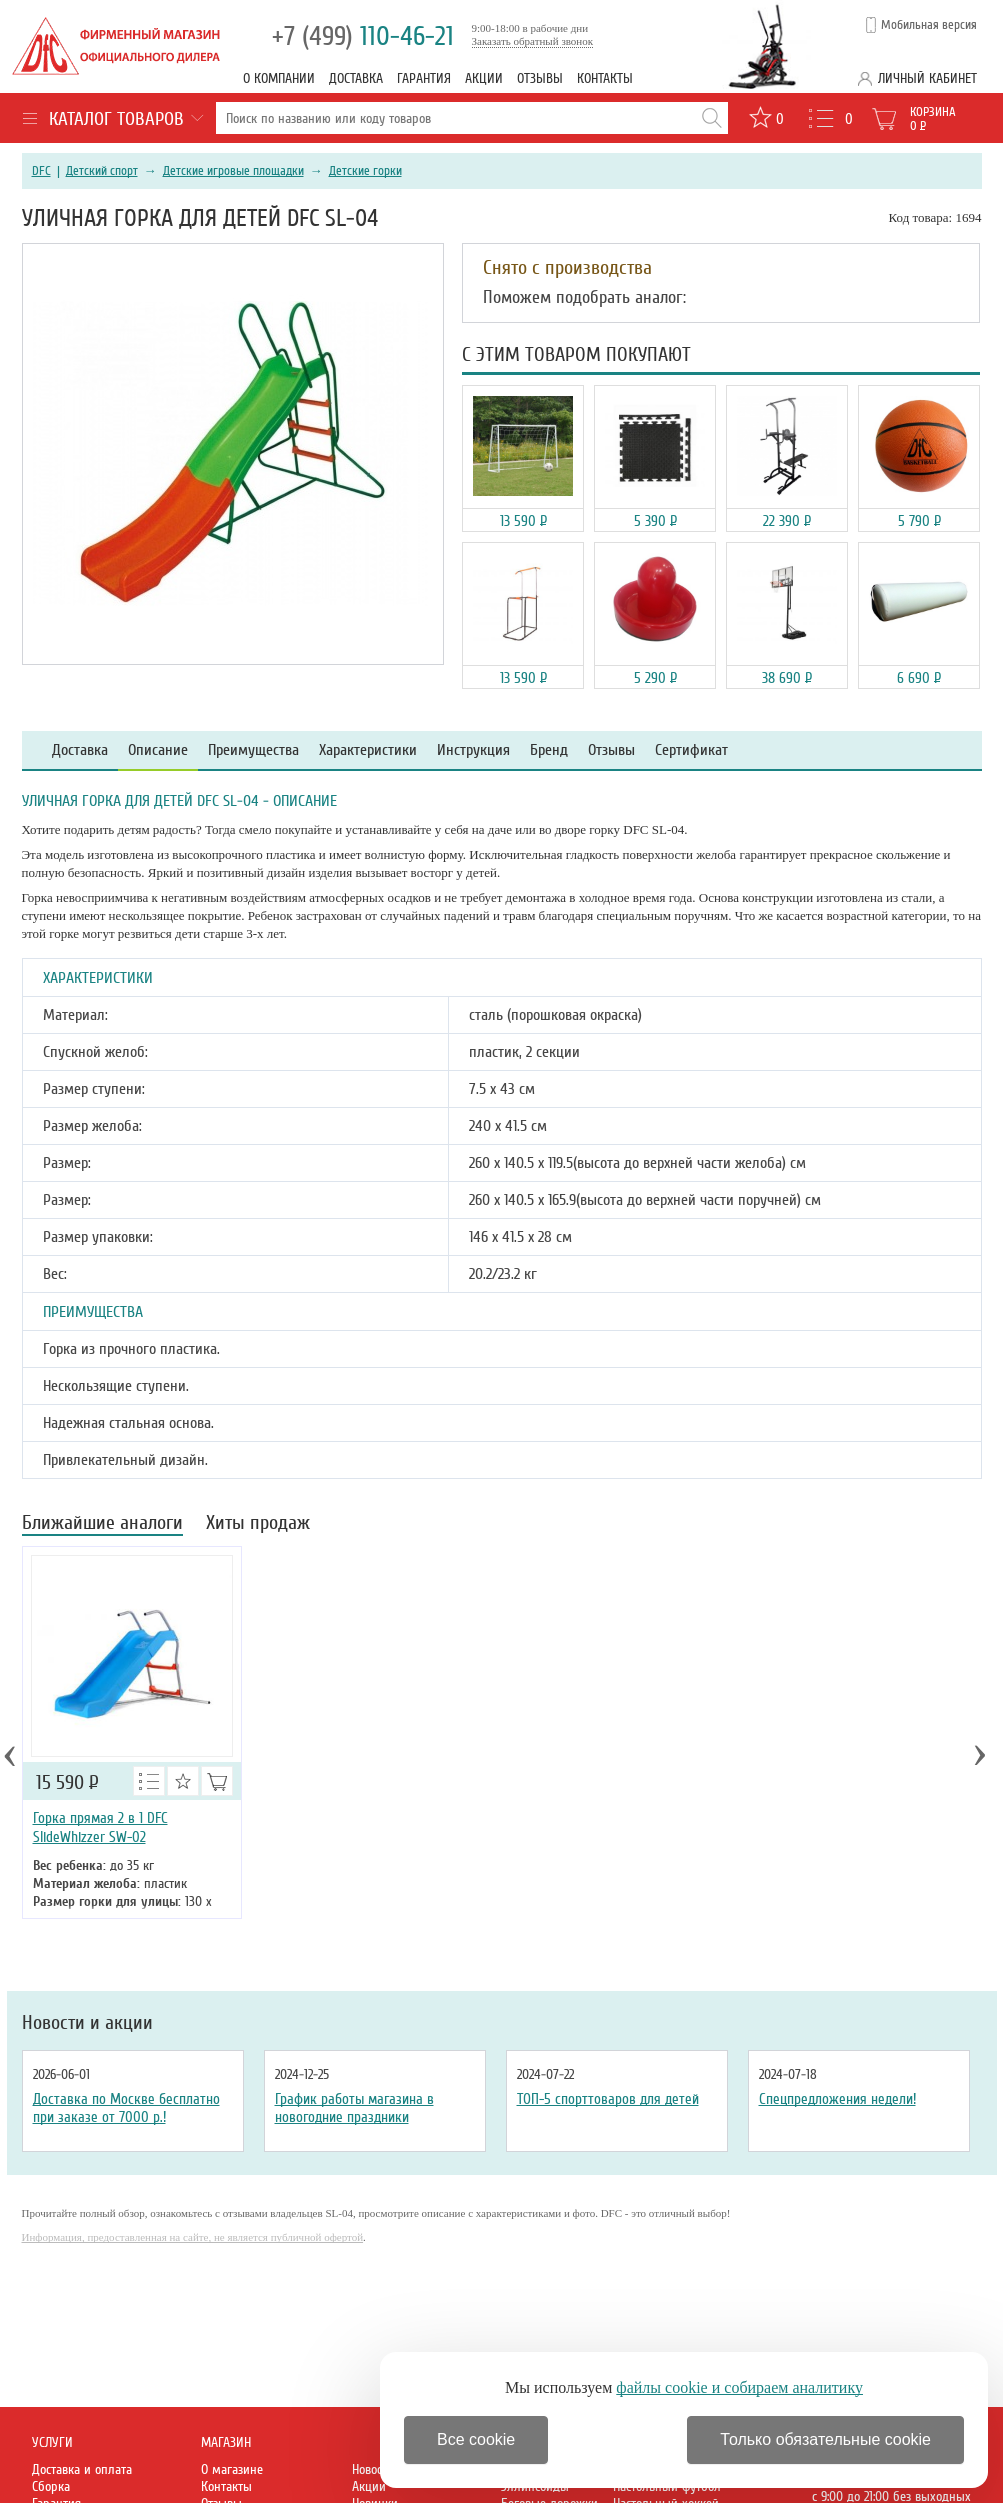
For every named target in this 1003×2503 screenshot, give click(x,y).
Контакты (605, 78)
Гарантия (424, 78)
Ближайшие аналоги (102, 1524)
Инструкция (473, 750)
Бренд (549, 750)
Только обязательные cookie (825, 2439)
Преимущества (253, 750)
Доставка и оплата (82, 2469)
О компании (279, 78)
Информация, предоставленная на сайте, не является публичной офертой (193, 2237)
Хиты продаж (258, 1524)
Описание (158, 750)
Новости (373, 2469)
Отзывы (540, 78)
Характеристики (368, 750)
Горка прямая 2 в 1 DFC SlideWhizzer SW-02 (100, 1827)
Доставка (356, 78)
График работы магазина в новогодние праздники (354, 2108)
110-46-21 (363, 36)
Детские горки (365, 171)
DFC (41, 171)
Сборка (51, 2486)
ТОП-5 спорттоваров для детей (608, 2099)
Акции (484, 78)
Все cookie (476, 2439)
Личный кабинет (927, 78)
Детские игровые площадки (233, 171)
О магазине (232, 2469)
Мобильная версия (929, 25)
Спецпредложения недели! (837, 2099)
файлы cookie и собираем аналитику (739, 2387)
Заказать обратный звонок (533, 41)
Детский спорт (102, 171)
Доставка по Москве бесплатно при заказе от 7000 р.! (126, 2108)
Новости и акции (87, 2023)
